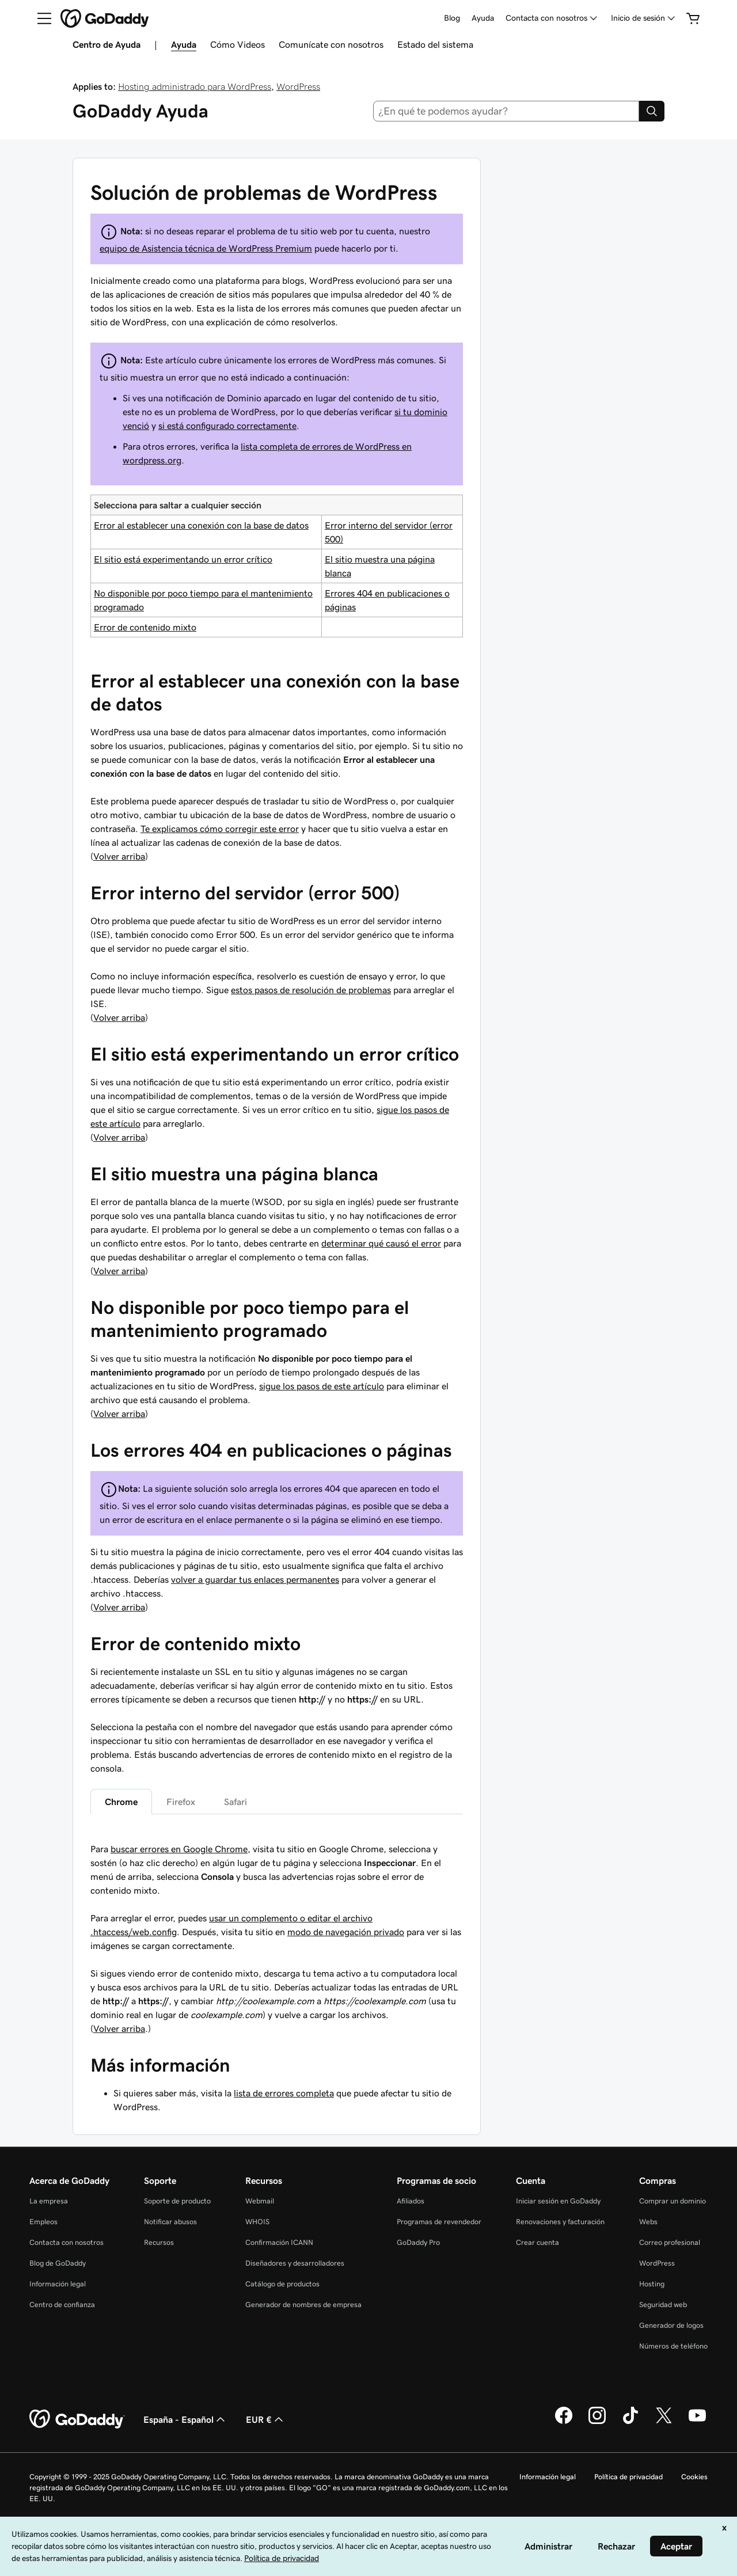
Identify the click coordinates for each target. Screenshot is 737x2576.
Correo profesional (669, 2242)
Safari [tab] (235, 1801)
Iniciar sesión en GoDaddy (558, 2201)
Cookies (694, 2476)
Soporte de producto (177, 2201)
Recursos (159, 2242)
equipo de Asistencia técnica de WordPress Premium (206, 248)
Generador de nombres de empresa (303, 2304)
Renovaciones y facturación (560, 2221)
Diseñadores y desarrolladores (294, 2263)
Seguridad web (663, 2304)
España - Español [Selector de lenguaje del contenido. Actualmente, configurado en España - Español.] (185, 2419)
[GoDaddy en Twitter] (664, 2422)
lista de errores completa (284, 2093)
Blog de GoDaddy (57, 2263)
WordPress (298, 86)
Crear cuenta (537, 2242)
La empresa (48, 2201)
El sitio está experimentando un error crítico (183, 559)
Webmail (259, 2201)
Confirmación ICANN (279, 2242)
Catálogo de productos (282, 2284)
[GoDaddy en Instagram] (597, 2422)
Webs (648, 2221)
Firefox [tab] (180, 1801)
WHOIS (257, 2221)
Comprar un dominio (672, 2201)
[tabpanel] (276, 1890)
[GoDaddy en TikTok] (630, 2422)
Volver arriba (119, 856)
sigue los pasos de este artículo (321, 1385)
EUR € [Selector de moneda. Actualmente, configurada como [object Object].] (266, 2419)
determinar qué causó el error (381, 1243)
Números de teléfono (673, 2346)
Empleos (43, 2221)
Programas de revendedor (439, 2221)
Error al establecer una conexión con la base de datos (201, 525)
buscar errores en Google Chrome (179, 1848)
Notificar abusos (170, 2221)
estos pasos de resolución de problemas (311, 989)
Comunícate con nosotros (331, 44)
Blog (452, 18)
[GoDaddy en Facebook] (563, 2422)
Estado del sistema (435, 44)
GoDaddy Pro (418, 2242)
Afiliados (410, 2201)
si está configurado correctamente (227, 425)
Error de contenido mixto (145, 627)
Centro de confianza (62, 2304)
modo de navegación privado (345, 1931)
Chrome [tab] (121, 1801)
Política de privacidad (628, 2476)
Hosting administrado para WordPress (194, 86)
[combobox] (506, 111)
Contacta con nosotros (66, 2242)
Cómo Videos (237, 44)
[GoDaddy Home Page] (77, 2419)
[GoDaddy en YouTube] (697, 2422)
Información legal (57, 2284)
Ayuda (483, 18)
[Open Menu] (39, 18)
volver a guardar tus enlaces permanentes (255, 1579)
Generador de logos (671, 2325)
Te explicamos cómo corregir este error (219, 828)
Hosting (651, 2284)
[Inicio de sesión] (644, 18)
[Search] (651, 111)
